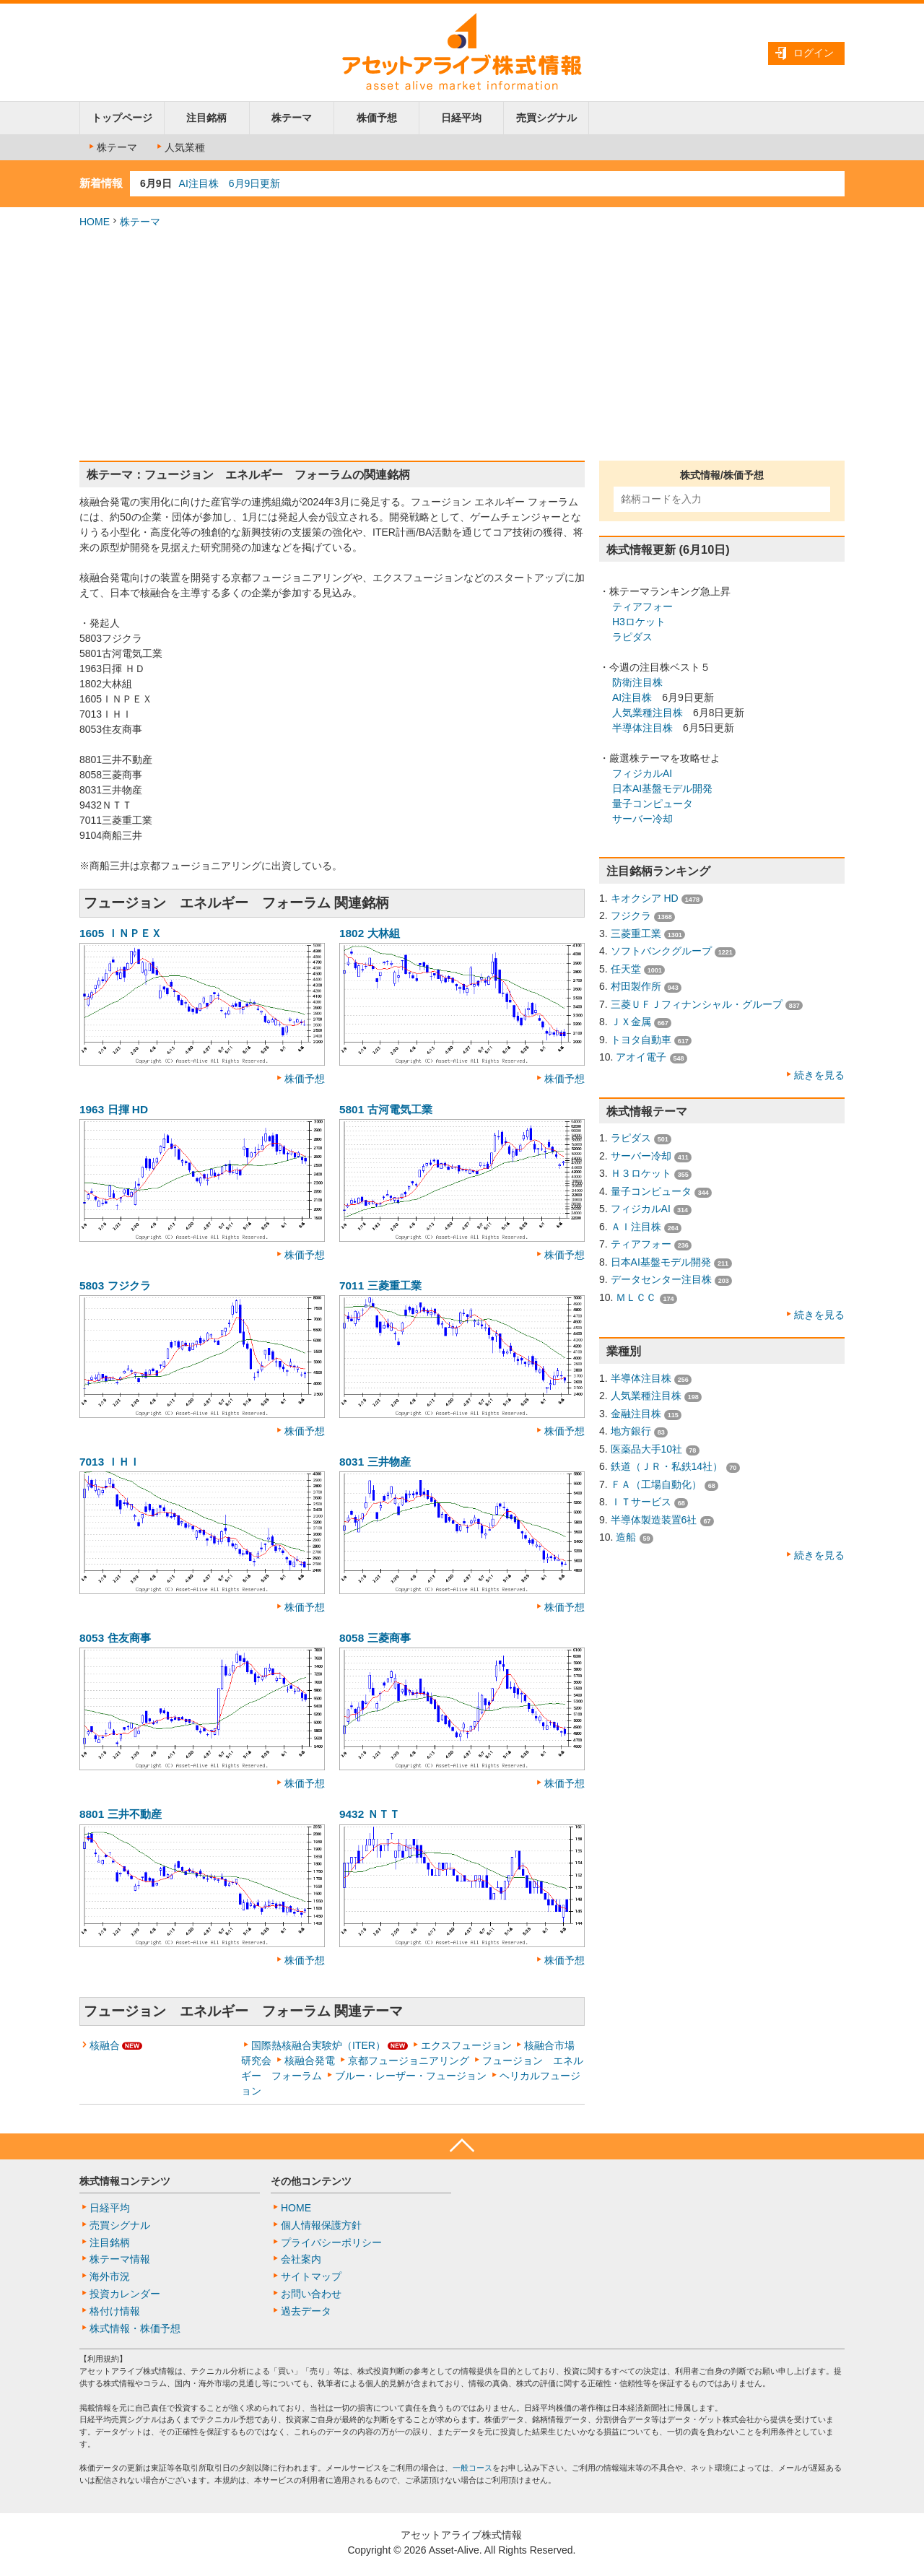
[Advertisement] (462, 345)
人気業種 (179, 147)
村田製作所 (636, 986)
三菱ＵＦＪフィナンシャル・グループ (697, 1004)
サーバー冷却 (642, 818)
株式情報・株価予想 (135, 2328)
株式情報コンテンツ (124, 2181)
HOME (94, 221)
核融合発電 (309, 2060)
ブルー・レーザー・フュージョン (411, 2075)
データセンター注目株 (661, 1279)
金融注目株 (636, 1413)
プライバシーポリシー (331, 2242)
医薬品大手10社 (647, 1449)
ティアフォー (642, 606)
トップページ (122, 117)
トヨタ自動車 (641, 1039)
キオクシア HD (645, 898)
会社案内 (301, 2259)
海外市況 (110, 2276)
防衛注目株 (637, 682)
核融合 (105, 2045)
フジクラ (631, 915)
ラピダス (632, 637)
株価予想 (377, 117)
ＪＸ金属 (631, 1021)
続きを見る (819, 1075)
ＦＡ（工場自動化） (656, 1484)
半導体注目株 (642, 728)
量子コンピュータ (652, 803)
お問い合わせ (311, 2293)
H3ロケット (639, 621)
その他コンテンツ (311, 2181)
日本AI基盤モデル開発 (662, 788)
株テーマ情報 (120, 2259)
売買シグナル (546, 117)
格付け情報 (115, 2311)
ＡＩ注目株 (636, 1226)
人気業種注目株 (647, 712)
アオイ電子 (641, 1057)
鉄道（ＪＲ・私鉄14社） (667, 1466)
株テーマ (291, 117)
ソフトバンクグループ (661, 951)
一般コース (472, 2467)
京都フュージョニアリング (408, 2060)
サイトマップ (311, 2276)
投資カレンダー (125, 2293)
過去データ (306, 2311)
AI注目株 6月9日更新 (230, 183)
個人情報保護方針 (321, 2225)
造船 (626, 1537)
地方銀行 (631, 1431)
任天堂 (626, 969)
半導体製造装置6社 (654, 1520)
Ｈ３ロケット (641, 1173)
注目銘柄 (206, 117)
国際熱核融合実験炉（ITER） (318, 2045)
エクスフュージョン (466, 2045)
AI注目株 (632, 697)
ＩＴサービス (641, 1501)
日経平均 (461, 117)
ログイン (813, 52)
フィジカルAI (642, 773)
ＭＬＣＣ (636, 1297)
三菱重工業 (636, 933)
